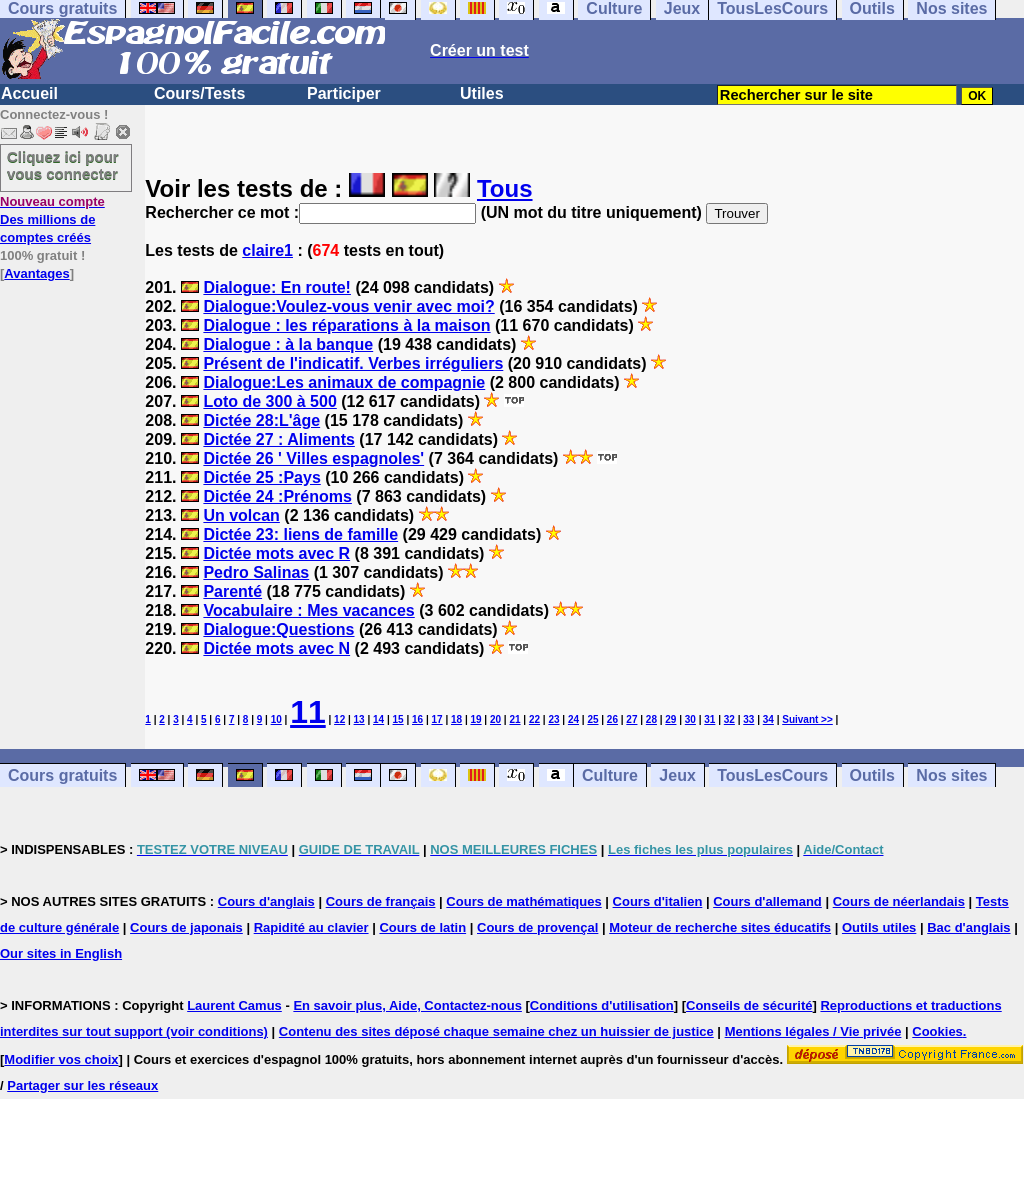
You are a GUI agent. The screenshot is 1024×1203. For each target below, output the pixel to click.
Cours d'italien (658, 901)
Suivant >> (807, 719)
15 (398, 719)
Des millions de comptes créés (52, 219)
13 (359, 719)
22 (534, 719)
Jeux (677, 775)
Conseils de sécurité (749, 1005)
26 (612, 719)
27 (631, 719)
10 (276, 719)
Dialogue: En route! (277, 287)
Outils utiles (879, 927)
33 (748, 719)
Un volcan (241, 515)
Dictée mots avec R (276, 553)
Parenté (232, 591)
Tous (505, 188)
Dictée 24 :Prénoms (277, 496)
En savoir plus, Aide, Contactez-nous (407, 1005)
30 (690, 719)
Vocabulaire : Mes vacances (308, 610)
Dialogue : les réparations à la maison (346, 325)
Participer (344, 93)
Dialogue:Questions (278, 629)
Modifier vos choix (61, 1059)
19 (475, 719)
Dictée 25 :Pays (261, 477)
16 (417, 719)
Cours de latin (422, 927)
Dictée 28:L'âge (261, 420)
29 (670, 719)
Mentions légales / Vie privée (813, 1031)
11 (308, 712)
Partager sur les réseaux (82, 1085)
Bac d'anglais (968, 927)
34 (768, 719)
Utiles (482, 93)
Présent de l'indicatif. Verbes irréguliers (353, 363)
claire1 (267, 250)
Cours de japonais (186, 927)
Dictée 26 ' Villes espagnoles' (313, 458)
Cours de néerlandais (899, 901)
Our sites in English (61, 953)
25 (592, 719)
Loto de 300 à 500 (269, 401)
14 (378, 719)
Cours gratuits (62, 775)
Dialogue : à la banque (288, 344)
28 (651, 719)
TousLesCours (772, 775)
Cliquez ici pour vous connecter (63, 165)
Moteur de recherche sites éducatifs (720, 927)
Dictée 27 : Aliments (278, 439)
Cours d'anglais (266, 901)
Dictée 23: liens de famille (300, 534)
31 (709, 719)
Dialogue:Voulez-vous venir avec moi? (348, 306)
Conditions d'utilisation (602, 1005)
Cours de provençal (537, 927)
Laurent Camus (234, 1005)
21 (514, 719)
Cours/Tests (199, 93)
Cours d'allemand (767, 901)
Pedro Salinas (256, 572)
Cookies (937, 1031)
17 (437, 719)
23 (553, 719)
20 (495, 719)
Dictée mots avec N (276, 648)
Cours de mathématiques (523, 901)
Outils (872, 775)
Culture (610, 775)
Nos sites (951, 775)
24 (573, 719)
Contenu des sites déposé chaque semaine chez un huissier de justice (496, 1031)
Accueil (29, 93)
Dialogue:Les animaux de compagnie (344, 382)
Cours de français (381, 901)
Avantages (36, 273)
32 (729, 719)
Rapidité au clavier (311, 927)
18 (456, 719)
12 (339, 719)
